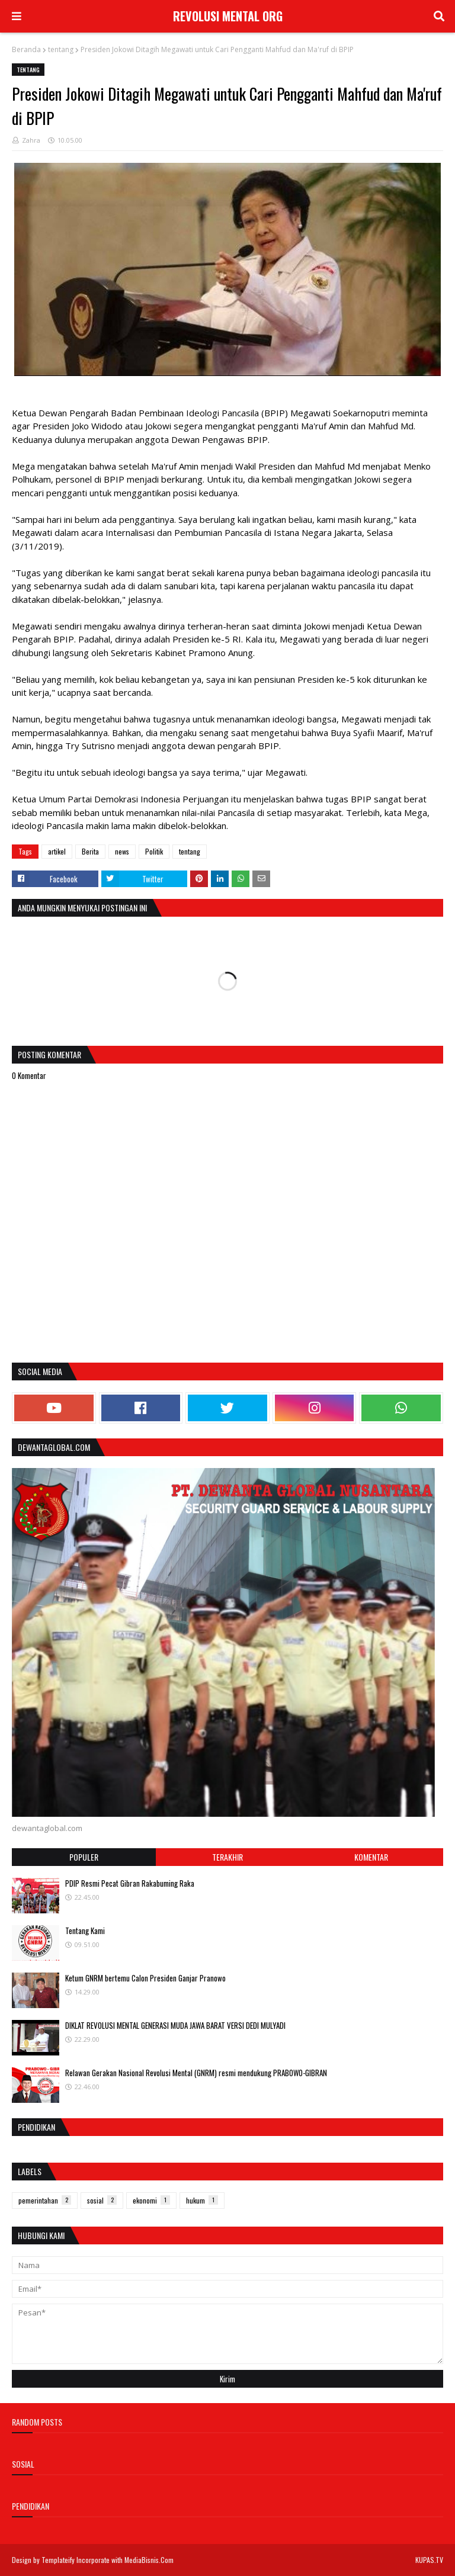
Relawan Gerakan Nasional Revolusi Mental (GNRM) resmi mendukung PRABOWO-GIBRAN (196, 2073)
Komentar (371, 1857)
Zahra (31, 140)
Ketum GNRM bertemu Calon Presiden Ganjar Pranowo (145, 1978)
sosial (102, 2200)
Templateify (58, 2560)
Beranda (26, 49)
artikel (57, 851)
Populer (83, 1857)
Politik (154, 851)
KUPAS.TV (429, 2560)
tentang (60, 49)
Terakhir (227, 1857)
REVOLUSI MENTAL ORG (228, 16)
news (122, 851)
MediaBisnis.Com (149, 2560)
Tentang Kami (85, 1930)
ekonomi (151, 2200)
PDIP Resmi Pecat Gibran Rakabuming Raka (129, 1883)
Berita (90, 851)
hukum (202, 2200)
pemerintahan (44, 2200)
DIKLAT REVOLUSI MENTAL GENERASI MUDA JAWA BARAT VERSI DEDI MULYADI (175, 2025)
